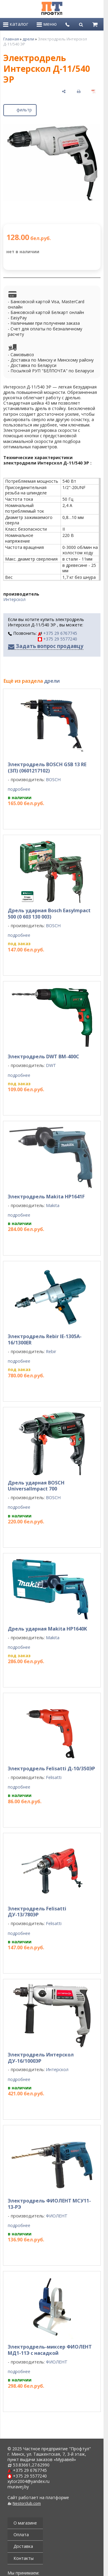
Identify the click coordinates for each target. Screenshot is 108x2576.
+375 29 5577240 (57, 639)
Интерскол (14, 599)
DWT (51, 1065)
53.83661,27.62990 (31, 2465)
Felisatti (54, 1777)
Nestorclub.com (27, 2503)
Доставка (23, 2546)
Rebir (51, 1351)
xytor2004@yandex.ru (29, 2481)
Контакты (24, 2558)
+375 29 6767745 (57, 633)
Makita (52, 1205)
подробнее (19, 789)
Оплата (21, 2534)
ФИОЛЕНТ (57, 2216)
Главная (11, 39)
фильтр (20, 109)
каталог (15, 24)
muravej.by (18, 2487)
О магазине (25, 2523)
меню (47, 24)
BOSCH (53, 779)
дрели (28, 39)
